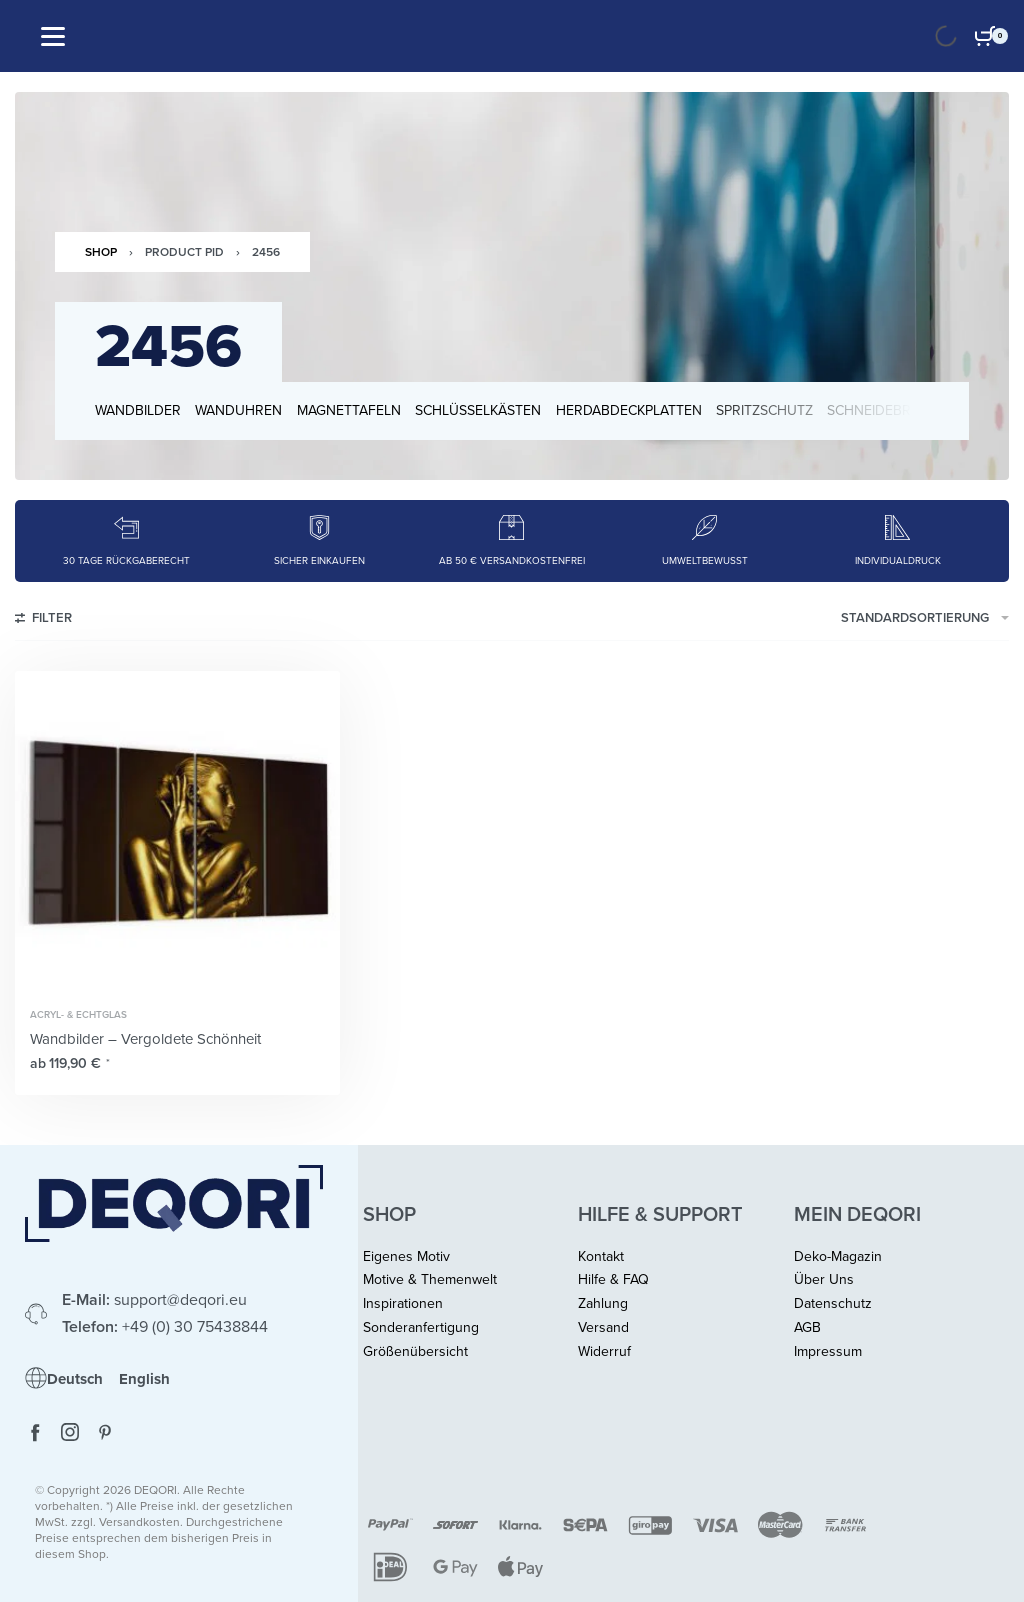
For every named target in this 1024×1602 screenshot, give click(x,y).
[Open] (53, 36)
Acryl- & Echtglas (78, 1015)
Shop (101, 252)
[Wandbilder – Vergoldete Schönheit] (177, 833)
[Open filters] (43, 621)
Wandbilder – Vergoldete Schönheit (145, 1039)
